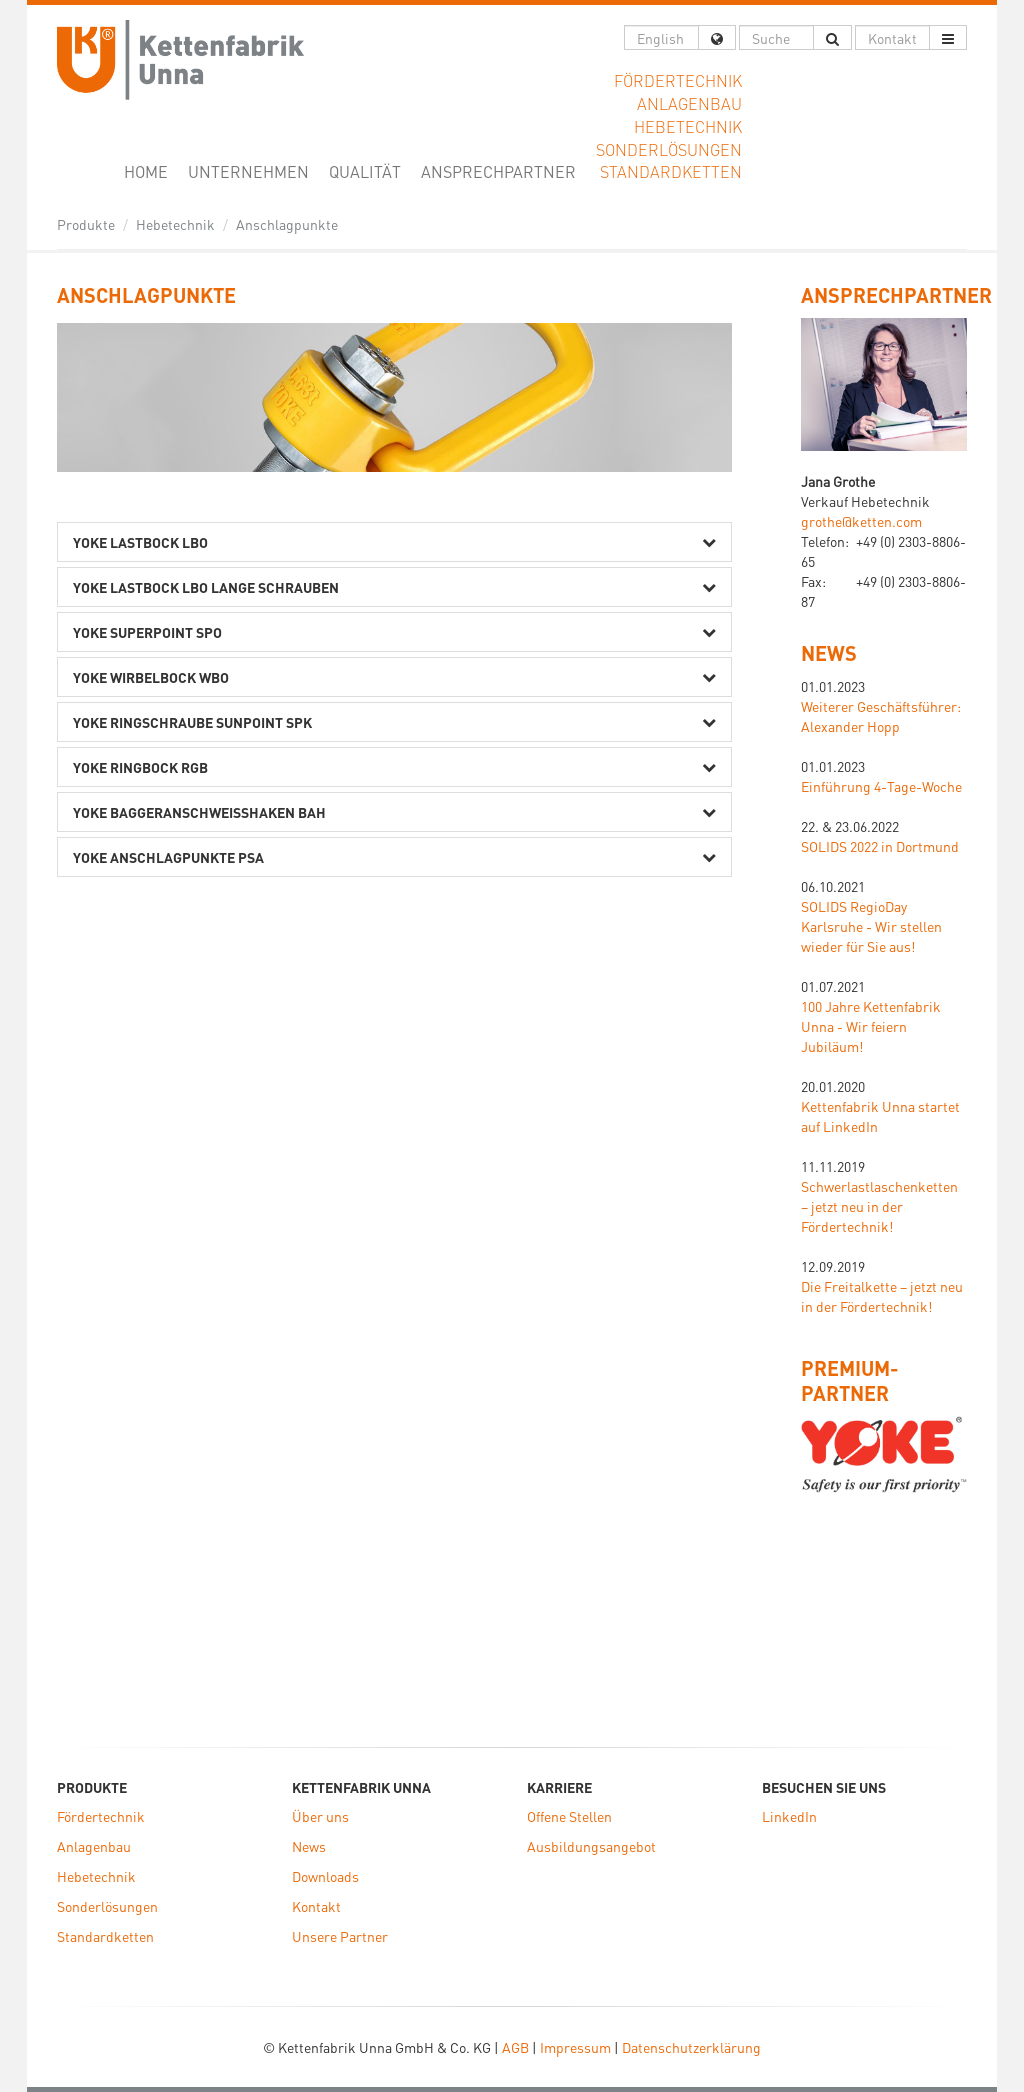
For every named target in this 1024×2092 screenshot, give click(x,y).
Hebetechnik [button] (688, 126)
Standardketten (105, 1936)
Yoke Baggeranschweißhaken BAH (199, 812)
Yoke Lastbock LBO (140, 542)
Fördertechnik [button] (678, 80)
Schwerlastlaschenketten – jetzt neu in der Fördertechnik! (879, 1206)
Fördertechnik (101, 1816)
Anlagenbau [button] (689, 103)
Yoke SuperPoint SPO (147, 632)
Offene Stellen (569, 1816)
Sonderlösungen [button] (669, 149)
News (829, 653)
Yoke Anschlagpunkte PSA (168, 857)
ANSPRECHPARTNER (896, 295)
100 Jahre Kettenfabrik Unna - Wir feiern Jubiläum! (871, 1026)
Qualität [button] (365, 171)
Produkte (86, 224)
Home (151, 171)
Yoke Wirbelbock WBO (151, 677)
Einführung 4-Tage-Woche (881, 786)
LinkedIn (789, 1816)
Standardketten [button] (671, 171)
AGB (515, 2047)
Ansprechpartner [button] (498, 171)
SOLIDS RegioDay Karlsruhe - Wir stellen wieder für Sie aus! (871, 926)
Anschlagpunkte (287, 224)
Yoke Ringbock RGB (140, 767)
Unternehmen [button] (248, 171)
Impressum (575, 2047)
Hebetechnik (175, 224)
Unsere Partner (340, 1936)
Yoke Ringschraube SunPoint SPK (192, 722)
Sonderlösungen (107, 1906)
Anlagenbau (94, 1846)
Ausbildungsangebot (591, 1846)
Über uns (320, 1816)
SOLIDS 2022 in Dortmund (880, 846)
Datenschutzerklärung (691, 2047)
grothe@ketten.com (861, 521)
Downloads (325, 1876)
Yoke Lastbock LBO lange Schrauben (206, 587)
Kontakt (316, 1906)
